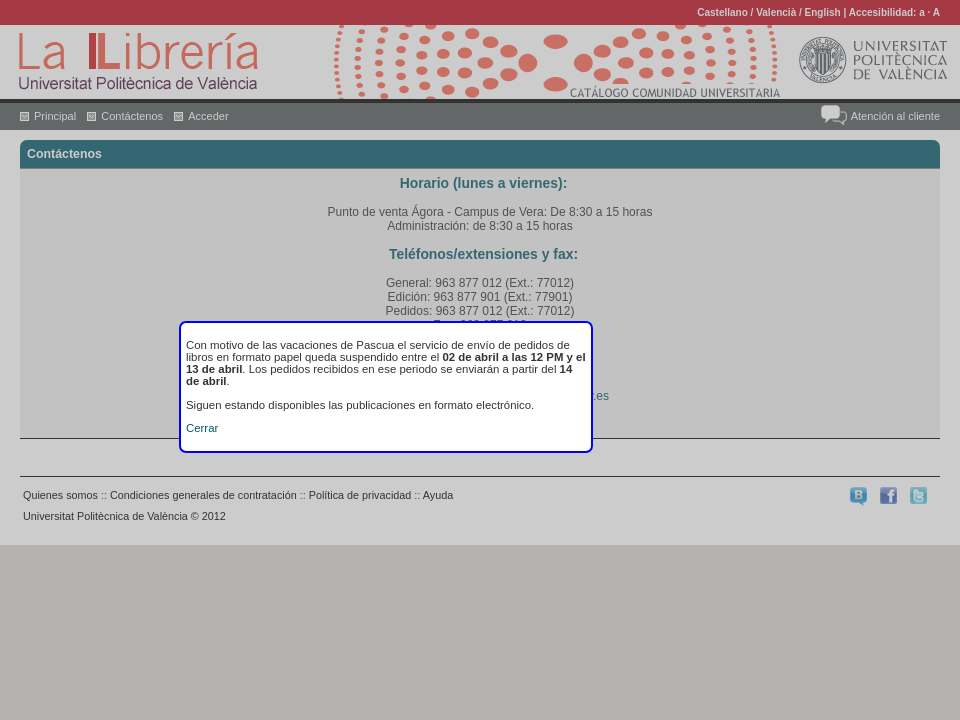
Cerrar (202, 428)
